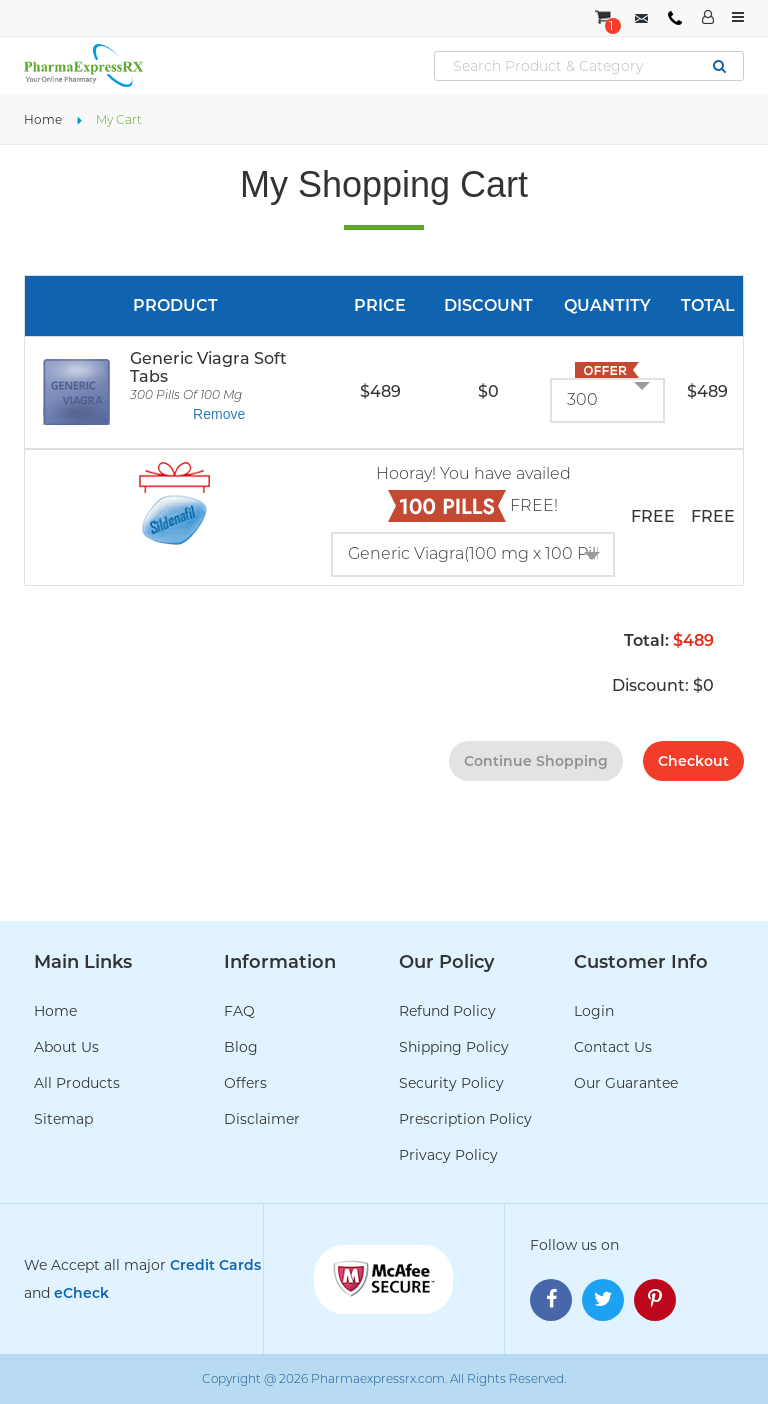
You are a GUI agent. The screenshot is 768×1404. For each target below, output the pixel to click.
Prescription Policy (465, 1119)
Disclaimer (262, 1119)
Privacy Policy (448, 1155)
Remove (219, 414)
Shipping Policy (454, 1047)
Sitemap (63, 1119)
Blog (241, 1047)
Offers (245, 1083)
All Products (77, 1083)
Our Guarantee (626, 1083)
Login (594, 1011)
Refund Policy (447, 1011)
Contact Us (613, 1047)
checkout (693, 761)
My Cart (119, 119)
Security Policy (451, 1083)
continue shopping (536, 761)
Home (43, 119)
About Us (66, 1047)
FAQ (239, 1011)
